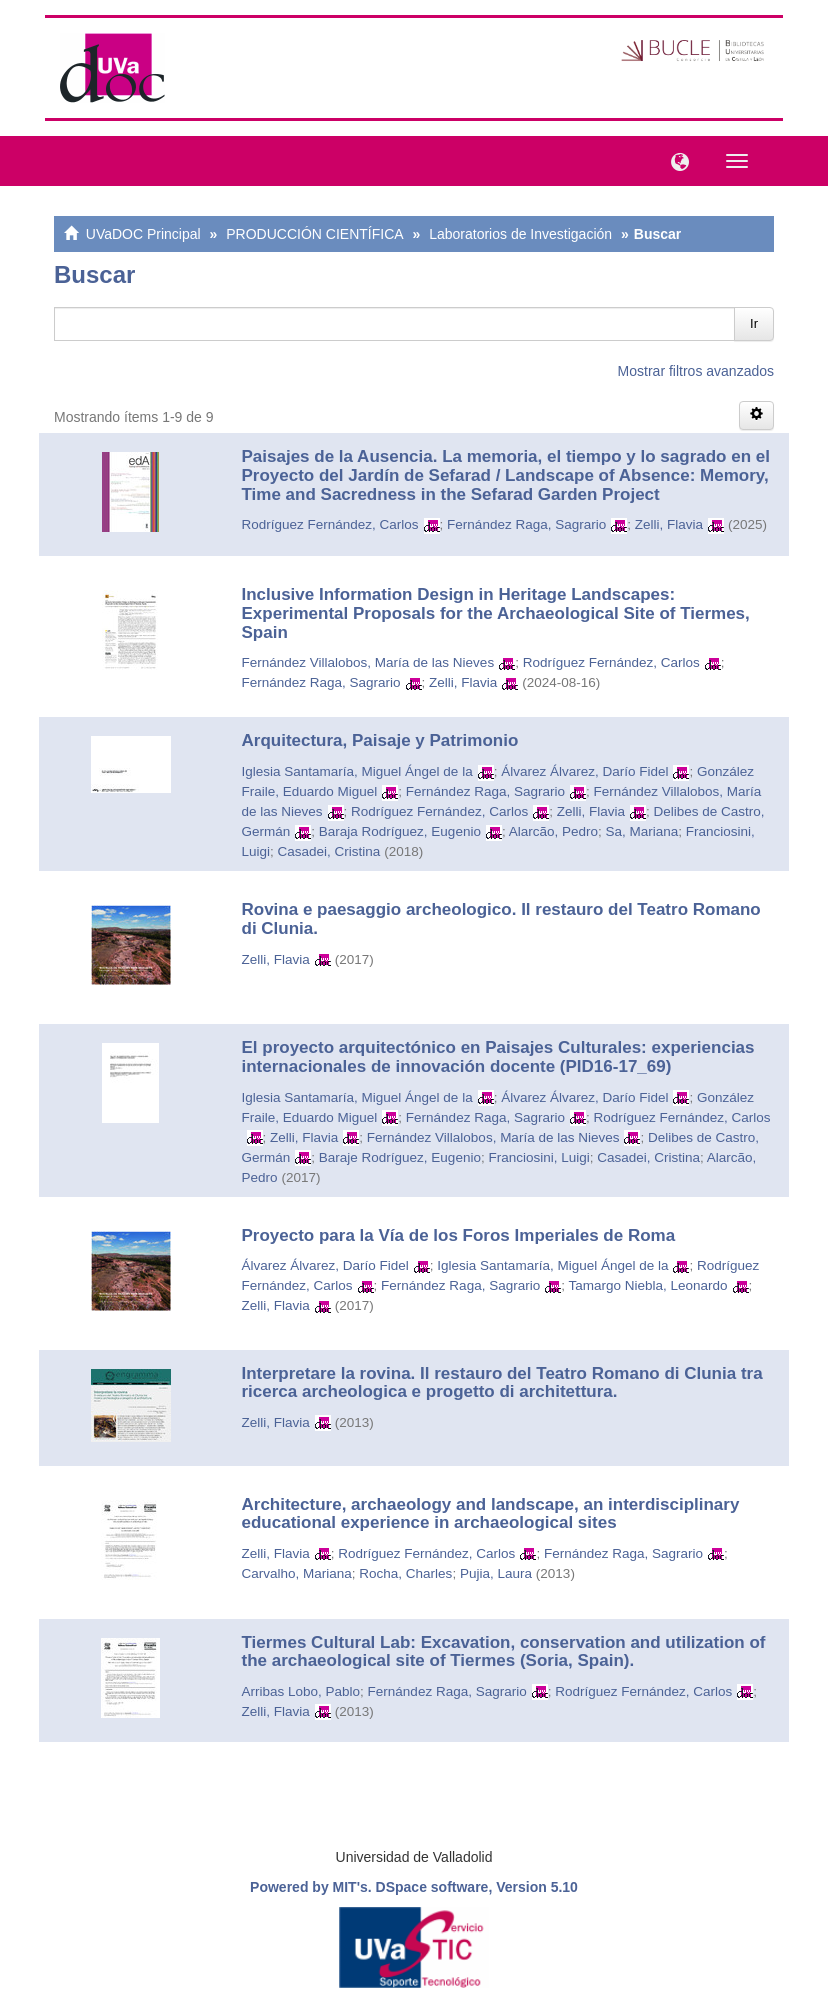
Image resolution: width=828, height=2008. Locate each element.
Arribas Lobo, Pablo (301, 1691)
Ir (754, 323)
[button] (675, 160)
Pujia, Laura (496, 1573)
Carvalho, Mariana (297, 1573)
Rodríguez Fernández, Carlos (330, 524)
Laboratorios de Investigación (520, 234)
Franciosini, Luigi (538, 1157)
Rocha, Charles (405, 1573)
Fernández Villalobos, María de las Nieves (368, 662)
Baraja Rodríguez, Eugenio (400, 831)
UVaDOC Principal (143, 234)
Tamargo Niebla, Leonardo (647, 1285)
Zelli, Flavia (669, 524)
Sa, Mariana (642, 831)
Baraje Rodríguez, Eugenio (400, 1157)
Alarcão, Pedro (553, 831)
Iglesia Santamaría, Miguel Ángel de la (357, 771)
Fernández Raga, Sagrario (526, 524)
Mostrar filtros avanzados (696, 371)
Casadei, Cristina (329, 851)
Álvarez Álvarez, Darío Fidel (584, 771)
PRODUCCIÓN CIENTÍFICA (314, 234)
